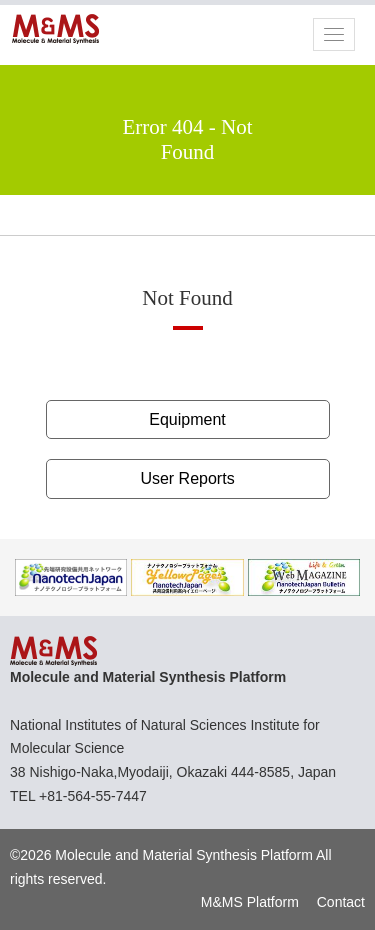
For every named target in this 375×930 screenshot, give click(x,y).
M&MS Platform (250, 902)
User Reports (187, 478)
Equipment (187, 419)
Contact (341, 902)
